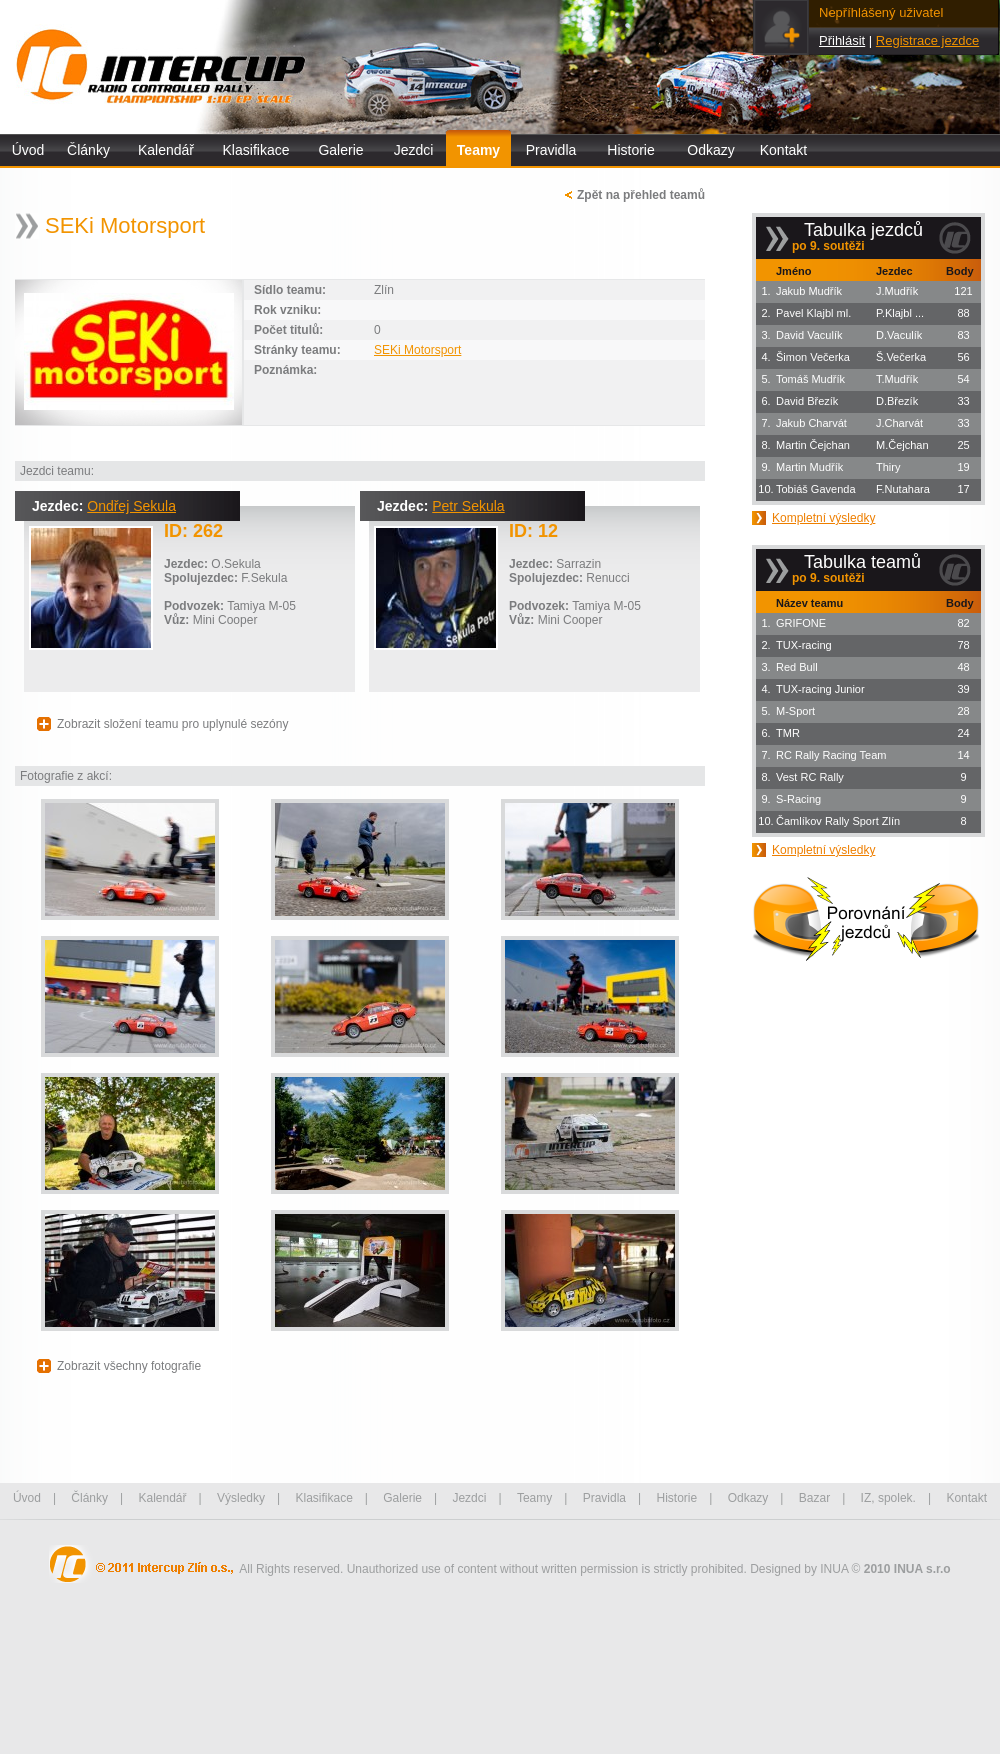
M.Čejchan (902, 445)
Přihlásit (842, 40)
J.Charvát (899, 423)
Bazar (814, 1498)
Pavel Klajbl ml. (813, 313)
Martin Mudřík (809, 467)
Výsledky (241, 1498)
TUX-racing (804, 645)
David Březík (807, 401)
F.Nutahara (903, 489)
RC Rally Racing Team (831, 755)
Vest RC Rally (810, 777)
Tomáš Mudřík (810, 379)
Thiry (888, 467)
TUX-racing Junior (820, 689)
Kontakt (783, 150)
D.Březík (897, 401)
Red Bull (797, 667)
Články (88, 150)
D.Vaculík (899, 335)
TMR (788, 733)
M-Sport (795, 711)
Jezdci (414, 150)
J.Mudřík (897, 291)
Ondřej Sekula (131, 506)
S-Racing (798, 799)
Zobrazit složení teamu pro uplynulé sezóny (172, 724)
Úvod (28, 150)
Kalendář (166, 150)
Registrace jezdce (927, 40)
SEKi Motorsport (417, 350)
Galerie (340, 150)
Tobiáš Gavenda (816, 489)
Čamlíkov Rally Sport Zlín (838, 821)
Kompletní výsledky (823, 518)
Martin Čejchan (813, 445)
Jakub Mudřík (809, 291)
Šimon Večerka (813, 357)
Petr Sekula (468, 506)
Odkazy (710, 150)
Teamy (478, 150)
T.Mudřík (897, 379)
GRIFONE (801, 623)
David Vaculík (809, 335)
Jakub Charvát (811, 423)
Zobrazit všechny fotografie (129, 1366)
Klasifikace (256, 150)
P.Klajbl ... (900, 313)
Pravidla (551, 150)
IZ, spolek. (888, 1498)
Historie (630, 150)
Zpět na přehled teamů (641, 195)
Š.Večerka (901, 357)
